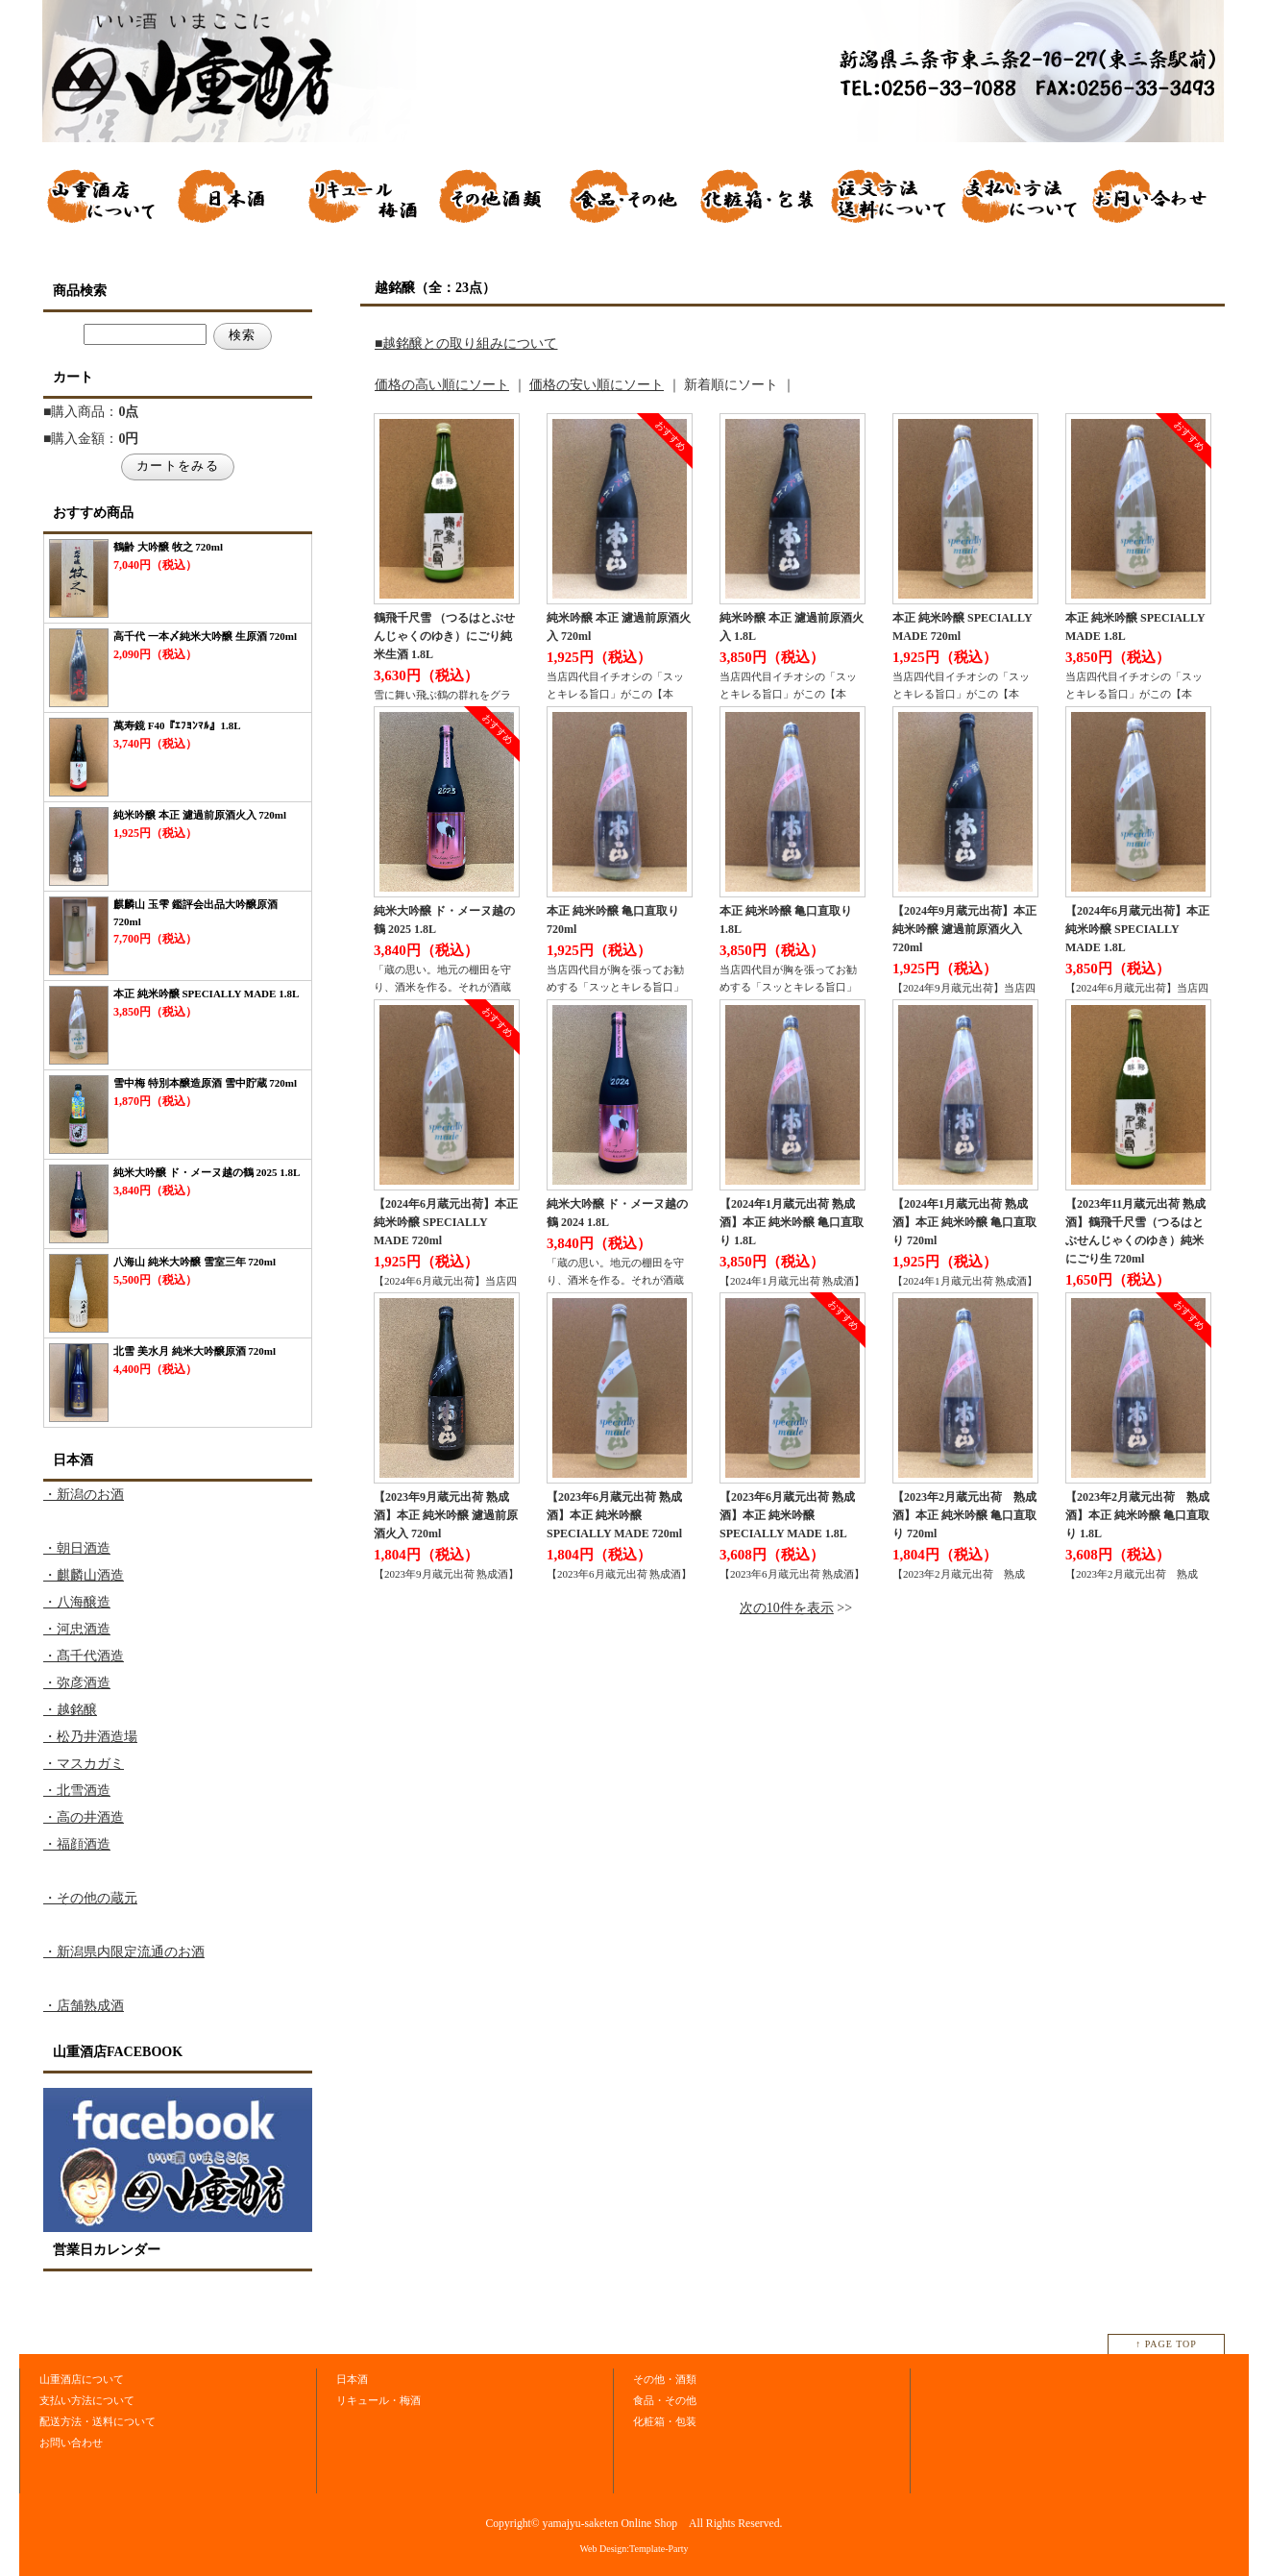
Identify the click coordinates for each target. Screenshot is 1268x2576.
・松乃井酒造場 (90, 1737)
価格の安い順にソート (596, 385)
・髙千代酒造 (83, 1656)
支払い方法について (86, 2400)
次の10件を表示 (787, 1608)
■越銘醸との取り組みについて (466, 343)
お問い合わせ (71, 2442)
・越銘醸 (70, 1710)
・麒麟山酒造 (83, 1575)
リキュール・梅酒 (378, 2400)
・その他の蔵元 (90, 1898)
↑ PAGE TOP (1166, 2344)
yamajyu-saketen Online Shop (610, 2523)
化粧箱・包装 (664, 2421)
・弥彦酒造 (76, 1683)
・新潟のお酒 (83, 1494)
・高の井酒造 (83, 1817)
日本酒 (352, 2379)
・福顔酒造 (76, 1844)
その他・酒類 (664, 2379)
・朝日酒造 (76, 1548)
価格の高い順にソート (442, 385)
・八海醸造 (76, 1602)
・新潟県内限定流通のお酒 (124, 1952)
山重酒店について (81, 2379)
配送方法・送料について (97, 2421)
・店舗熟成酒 (83, 2006)
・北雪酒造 (76, 1790)
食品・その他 (664, 2400)
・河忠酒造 (76, 1629)
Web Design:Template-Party (633, 2548)
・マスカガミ (83, 1763)
